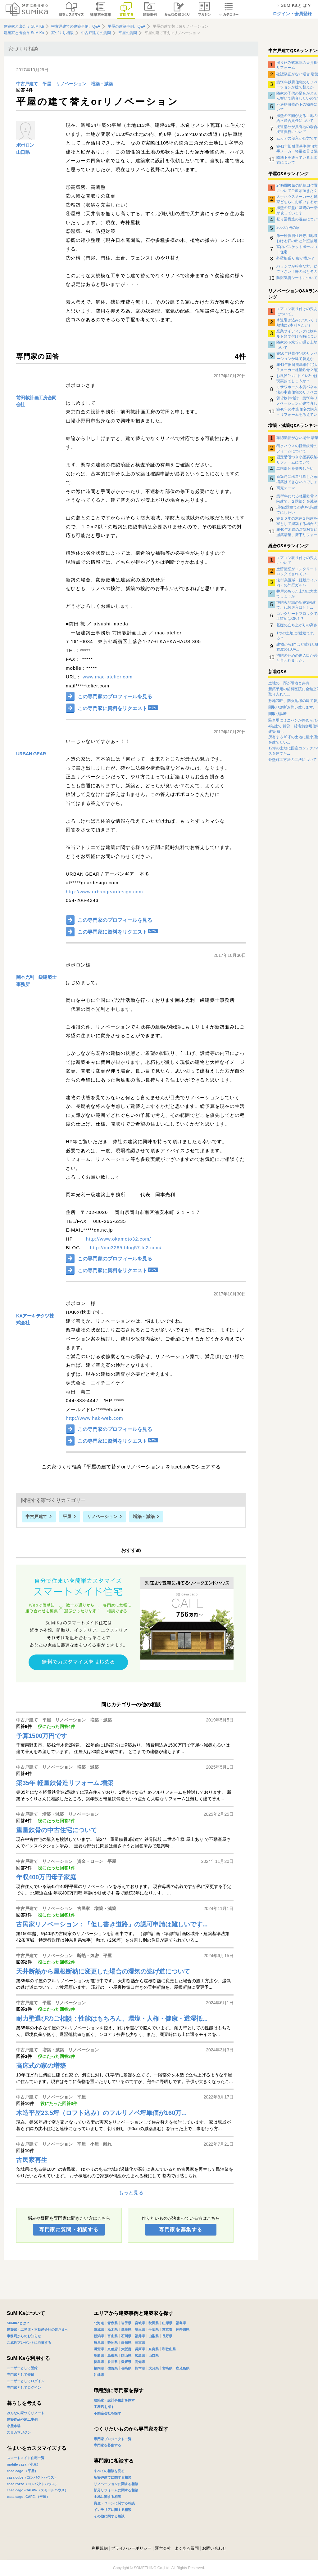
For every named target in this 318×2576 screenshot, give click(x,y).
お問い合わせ (214, 2548)
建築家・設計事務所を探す (114, 2400)
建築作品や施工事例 (22, 2419)
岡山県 (126, 2355)
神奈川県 (182, 2329)
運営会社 (163, 2548)
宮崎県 (167, 2368)
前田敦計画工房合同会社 (36, 401)
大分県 (153, 2368)
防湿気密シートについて (296, 278)
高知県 (140, 2362)
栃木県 (112, 2329)
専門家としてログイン (24, 2387)
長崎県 (126, 2368)
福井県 (140, 2336)
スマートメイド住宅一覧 (25, 2458)
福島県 (181, 2323)
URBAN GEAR (31, 753)
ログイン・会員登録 (292, 13)
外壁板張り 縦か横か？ (295, 258)
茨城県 (99, 2329)
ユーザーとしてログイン (25, 2381)
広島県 (140, 2355)
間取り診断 (277, 714)
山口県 (23, 152)
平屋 (47, 84)
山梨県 (153, 2336)
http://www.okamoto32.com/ (118, 1238)
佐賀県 (112, 2368)
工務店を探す (104, 2407)
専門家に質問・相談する (68, 2229)
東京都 (167, 2329)
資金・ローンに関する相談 (114, 2503)
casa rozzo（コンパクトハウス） (32, 2484)
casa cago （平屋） (22, 2471)
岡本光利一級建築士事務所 (36, 981)
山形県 (167, 2323)
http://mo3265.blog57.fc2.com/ (126, 1247)
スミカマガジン (19, 2432)
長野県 (167, 2336)
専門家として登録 (20, 2374)
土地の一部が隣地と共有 (288, 683)
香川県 (112, 2362)
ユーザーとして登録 (22, 2368)
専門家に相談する (114, 2460)
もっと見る (131, 2192)
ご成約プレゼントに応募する (29, 2342)
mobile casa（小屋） (23, 2464)
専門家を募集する (180, 2229)
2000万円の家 (288, 227)
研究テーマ (285, 488)
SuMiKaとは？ (18, 2323)
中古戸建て (27, 84)
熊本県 (140, 2368)
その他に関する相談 (109, 2516)
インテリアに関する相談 (112, 2510)
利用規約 (100, 2548)
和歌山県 (169, 2349)
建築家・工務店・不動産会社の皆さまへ (37, 2329)
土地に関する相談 (107, 2496)
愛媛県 (126, 2362)
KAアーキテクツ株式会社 (35, 1319)
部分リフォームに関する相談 (116, 2490)
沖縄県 (99, 2375)
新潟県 (99, 2336)
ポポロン (25, 145)
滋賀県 (99, 2349)
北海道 (99, 2323)
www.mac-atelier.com (108, 676)
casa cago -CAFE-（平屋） (28, 2496)
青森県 (112, 2323)
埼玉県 (140, 2329)
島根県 (112, 2355)
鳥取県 (99, 2355)
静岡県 (112, 2342)
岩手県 (126, 2323)
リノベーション (71, 84)
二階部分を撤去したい (295, 468)
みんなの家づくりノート (25, 2413)
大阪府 (126, 2349)
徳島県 (99, 2362)
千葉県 (153, 2329)
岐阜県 (99, 2342)
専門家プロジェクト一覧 (112, 2439)
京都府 (112, 2349)
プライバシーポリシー (131, 2548)
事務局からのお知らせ (24, 2336)
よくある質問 (187, 2548)
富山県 (112, 2336)
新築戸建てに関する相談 (112, 2477)
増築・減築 (102, 84)
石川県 (126, 2336)
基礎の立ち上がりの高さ (296, 625)
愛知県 (126, 2342)
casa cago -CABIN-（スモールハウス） (37, 2490)
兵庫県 (140, 2349)
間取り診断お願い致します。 (292, 707)
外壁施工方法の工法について (292, 759)
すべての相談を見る (109, 2471)
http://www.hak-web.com (94, 1418)
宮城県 (140, 2323)
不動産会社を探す (107, 2413)
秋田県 (153, 2323)
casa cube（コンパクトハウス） (32, 2477)
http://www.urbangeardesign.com (104, 891)
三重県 (140, 2342)
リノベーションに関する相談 (116, 2484)
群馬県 (126, 2329)
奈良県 (153, 2349)
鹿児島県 (182, 2368)
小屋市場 (13, 2426)
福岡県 (99, 2368)
